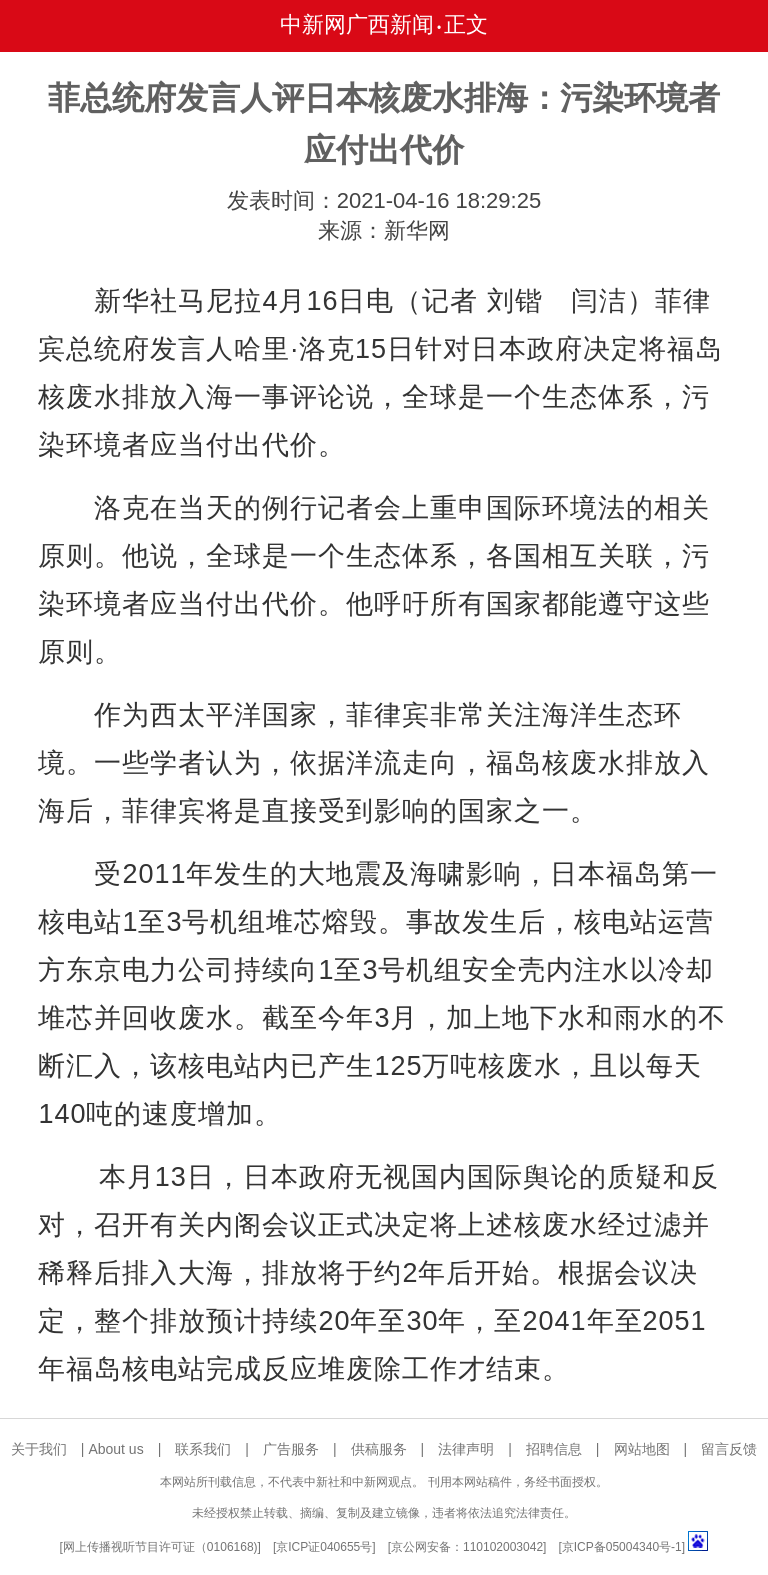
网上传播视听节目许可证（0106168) (160, 1547)
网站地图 (642, 1449)
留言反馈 (729, 1449)
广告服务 (291, 1449)
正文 (466, 24)
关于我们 (39, 1449)
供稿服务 (379, 1449)
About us (115, 1449)
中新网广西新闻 (357, 24)
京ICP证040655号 (324, 1547)
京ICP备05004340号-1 (622, 1547)
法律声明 (466, 1449)
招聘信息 (554, 1449)
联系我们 (203, 1449)
